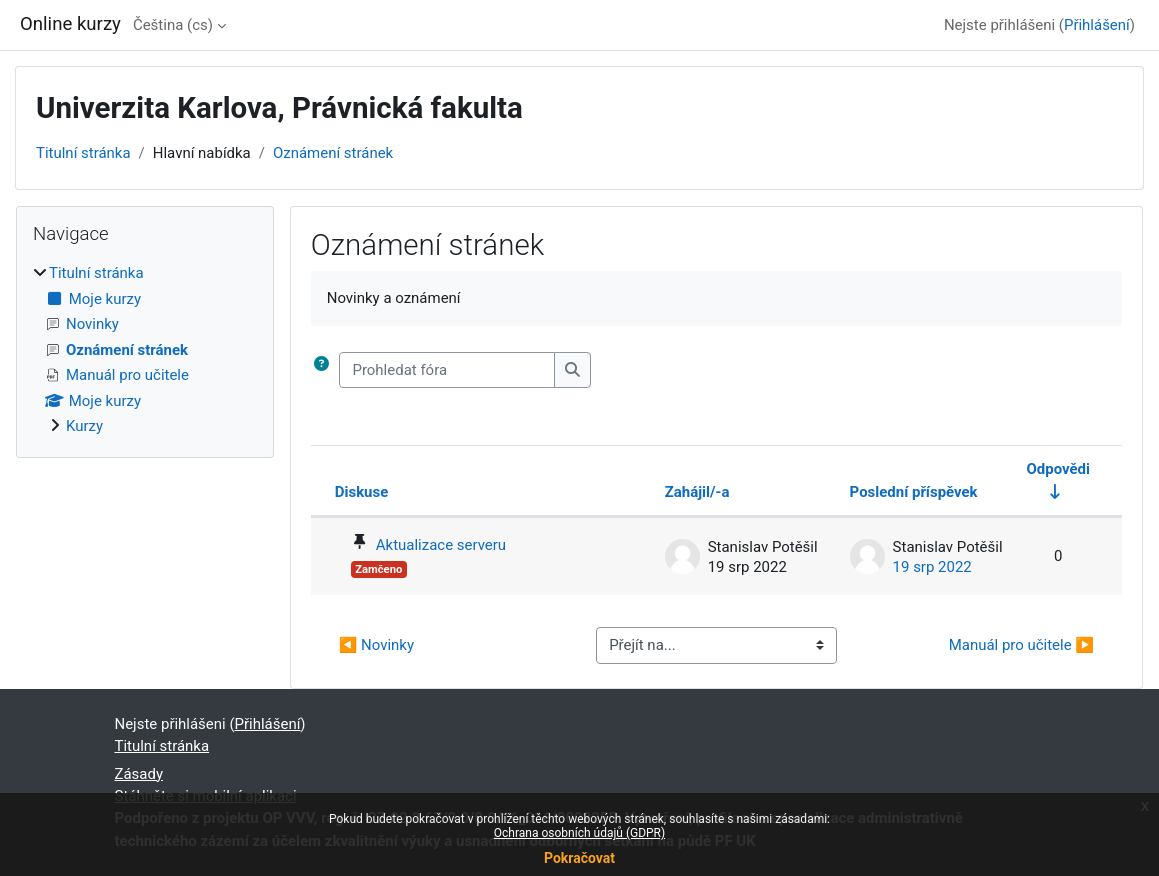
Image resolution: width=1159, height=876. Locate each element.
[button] (321, 370)
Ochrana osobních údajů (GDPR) (579, 833)
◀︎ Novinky (376, 645)
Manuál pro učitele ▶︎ (1021, 645)
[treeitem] (145, 349)
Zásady (139, 774)
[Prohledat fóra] (447, 370)
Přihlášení (1097, 25)
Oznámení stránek (333, 153)
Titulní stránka (83, 153)
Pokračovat (579, 858)
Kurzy (84, 426)
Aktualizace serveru (441, 545)
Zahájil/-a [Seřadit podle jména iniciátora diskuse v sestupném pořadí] (697, 492)
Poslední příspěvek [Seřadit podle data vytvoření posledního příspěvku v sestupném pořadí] (914, 492)
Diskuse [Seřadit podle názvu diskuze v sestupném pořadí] (362, 492)
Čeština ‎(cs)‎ (173, 25)
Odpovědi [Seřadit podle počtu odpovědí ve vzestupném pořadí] (1058, 469)
